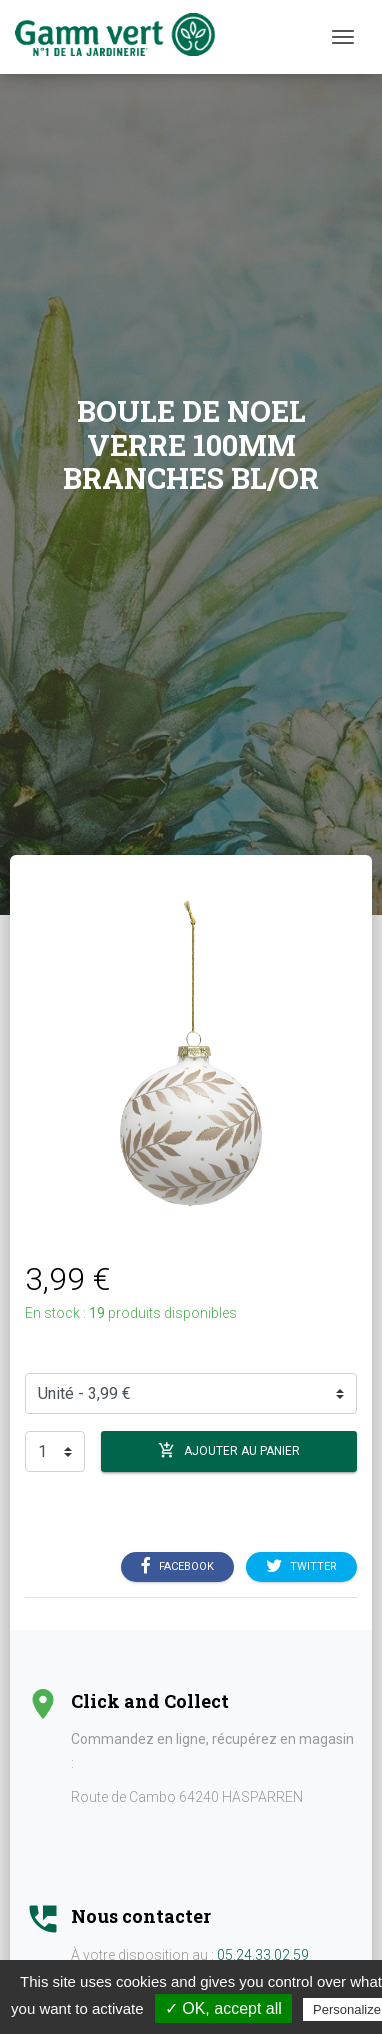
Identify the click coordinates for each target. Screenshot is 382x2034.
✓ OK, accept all (223, 2008)
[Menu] (343, 37)
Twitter (301, 1567)
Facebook (177, 1567)
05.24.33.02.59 (263, 1955)
